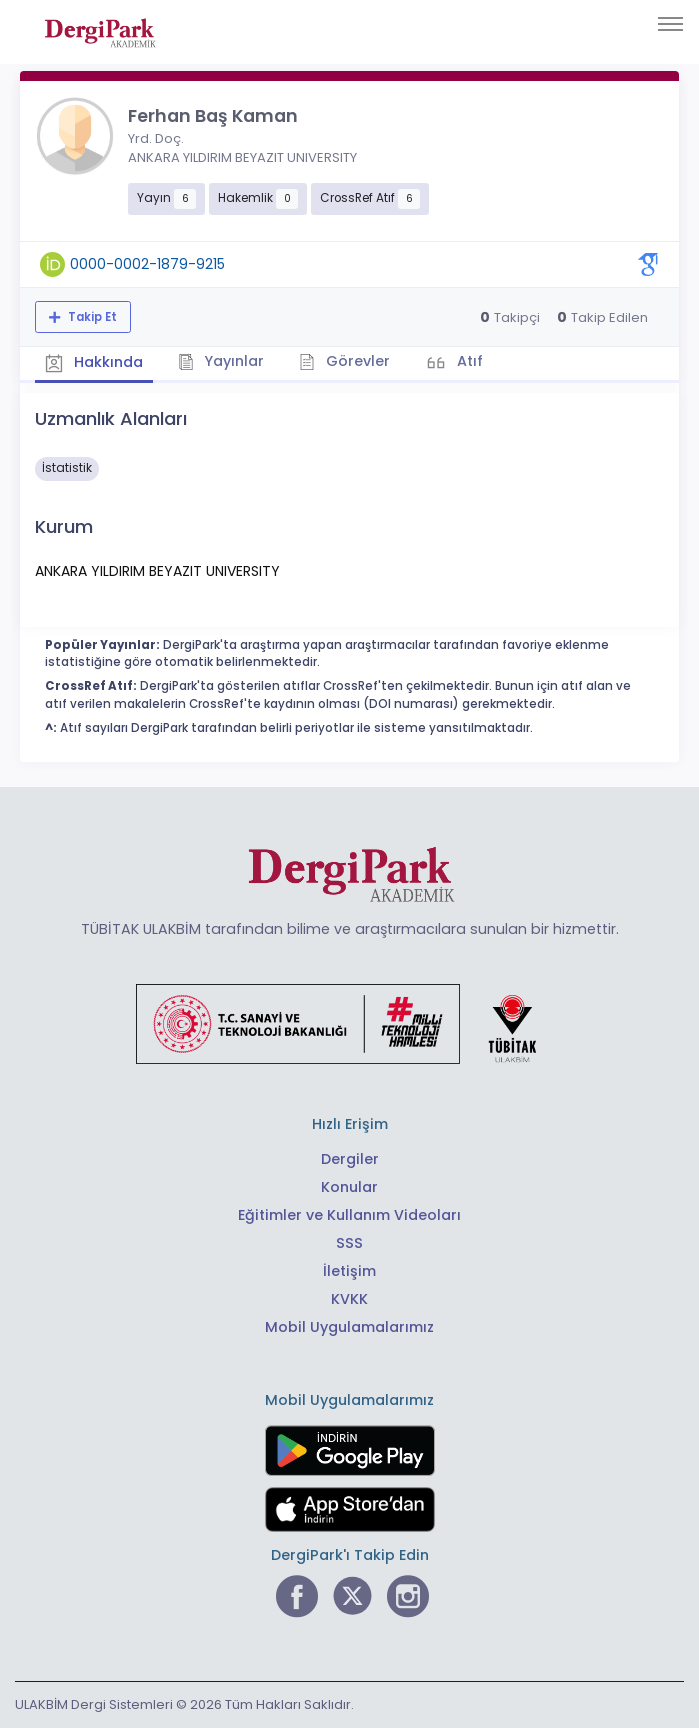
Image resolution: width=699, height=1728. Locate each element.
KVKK (349, 1299)
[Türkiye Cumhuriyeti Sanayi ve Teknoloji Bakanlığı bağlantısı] (349, 1023)
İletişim (349, 1271)
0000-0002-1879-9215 (147, 264)
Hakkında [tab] (94, 363)
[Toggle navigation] (670, 24)
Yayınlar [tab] (221, 361)
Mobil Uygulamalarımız (349, 1327)
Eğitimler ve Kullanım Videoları (349, 1215)
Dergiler (350, 1159)
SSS (349, 1243)
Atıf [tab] (468, 361)
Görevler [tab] (344, 361)
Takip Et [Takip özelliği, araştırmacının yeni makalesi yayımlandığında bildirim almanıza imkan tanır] (91, 317)
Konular (349, 1187)
